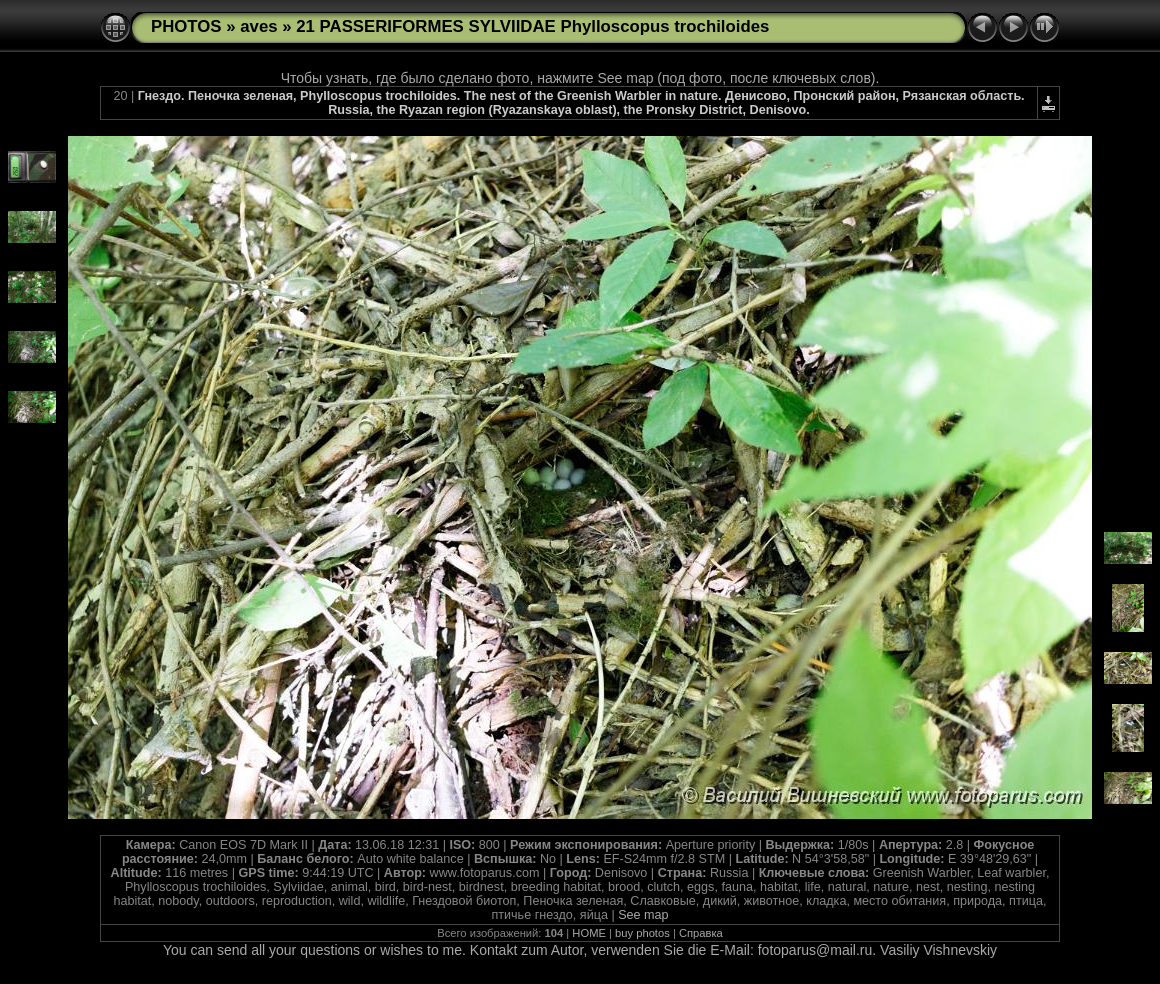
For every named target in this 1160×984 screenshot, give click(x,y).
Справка (701, 933)
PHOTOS (186, 26)
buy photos (642, 933)
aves (258, 26)
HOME (589, 933)
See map (643, 915)
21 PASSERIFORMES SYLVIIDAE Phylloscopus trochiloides (532, 26)
